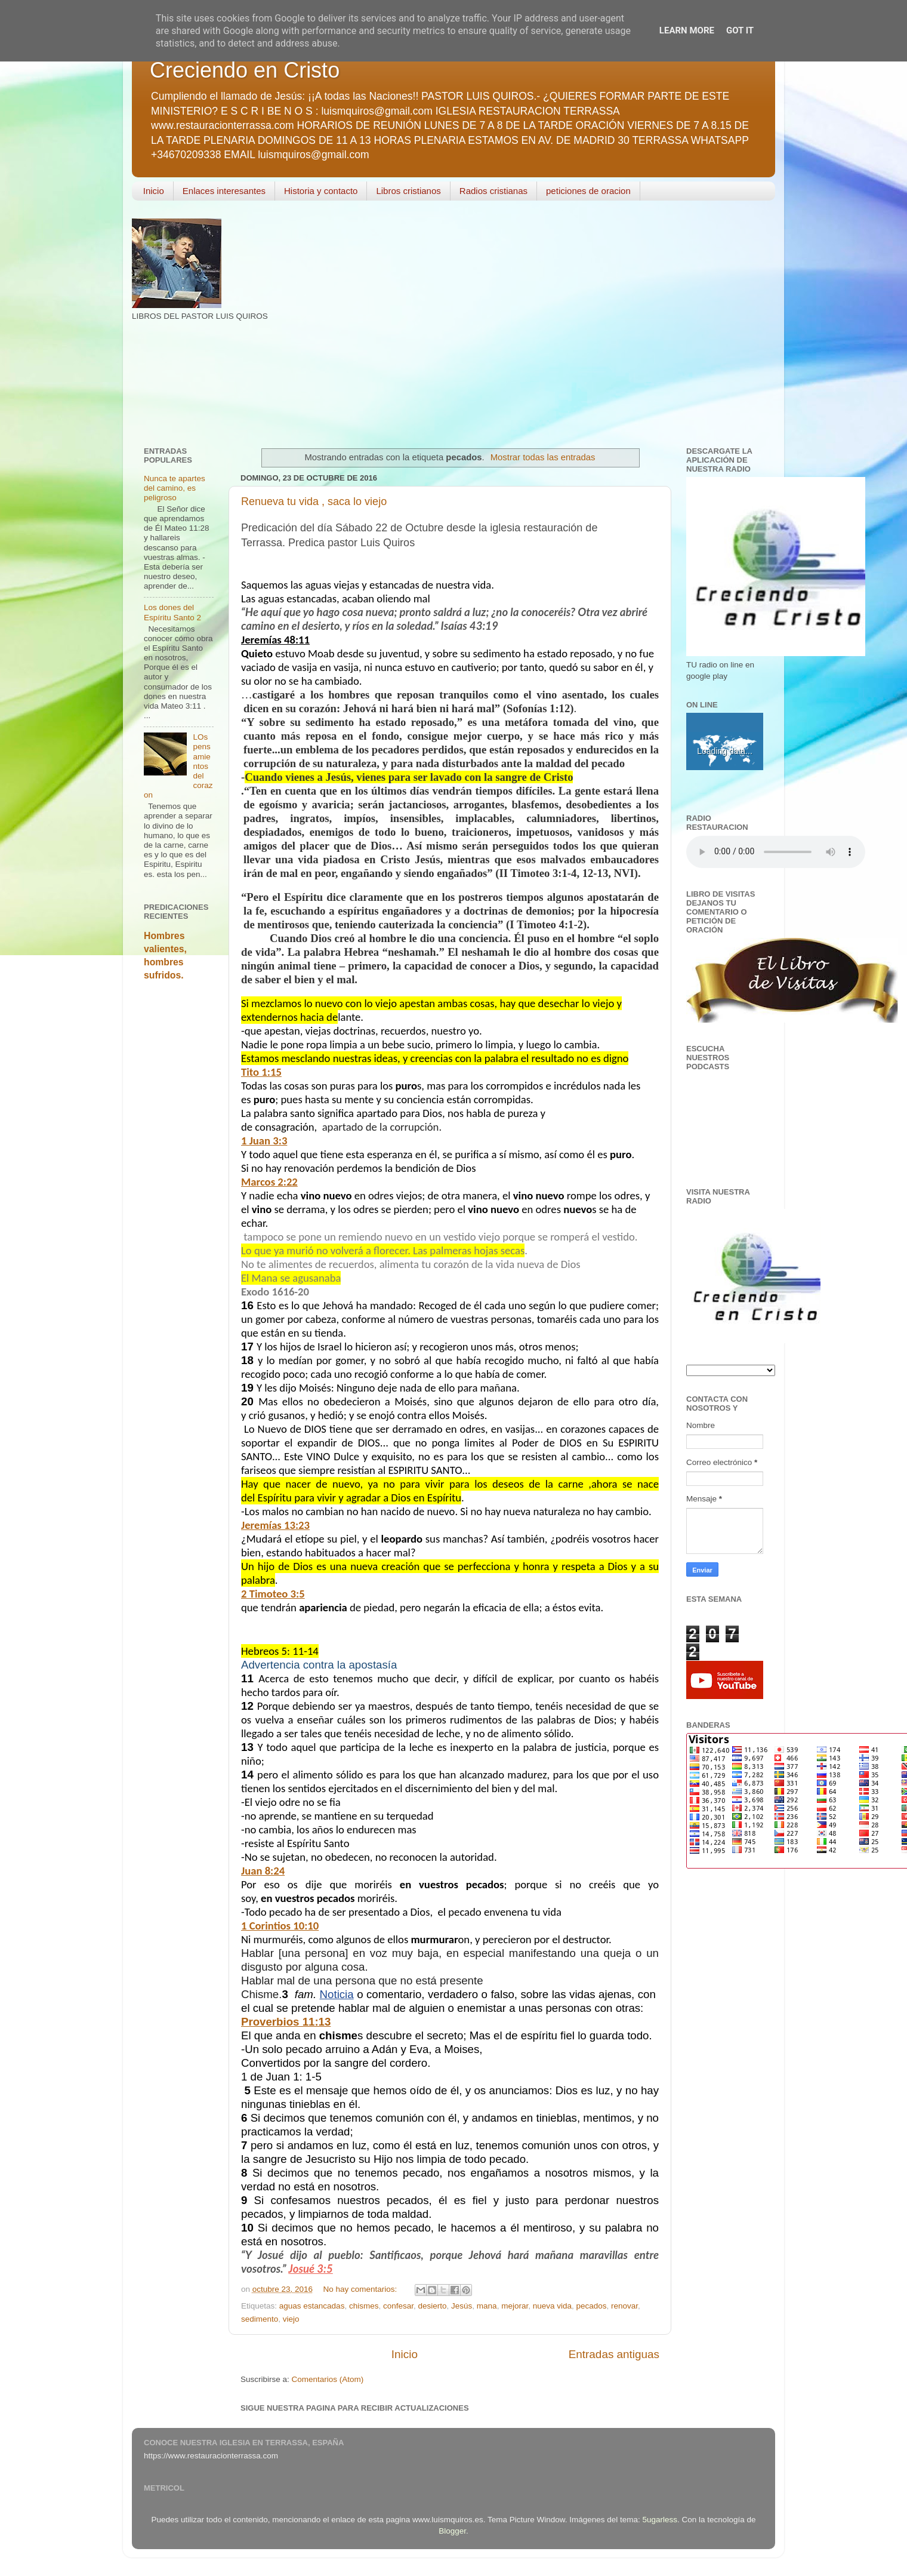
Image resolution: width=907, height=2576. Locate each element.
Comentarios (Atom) (328, 2379)
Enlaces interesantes (224, 191)
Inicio (153, 191)
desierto (432, 2305)
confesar (398, 2305)
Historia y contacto (320, 191)
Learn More (686, 30)
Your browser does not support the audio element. (775, 852)
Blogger (452, 2530)
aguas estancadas (312, 2305)
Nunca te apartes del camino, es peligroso (174, 488)
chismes (364, 2305)
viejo (291, 2319)
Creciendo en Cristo (245, 70)
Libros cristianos (408, 191)
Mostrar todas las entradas (543, 457)
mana (487, 2305)
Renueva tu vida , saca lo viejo (314, 501)
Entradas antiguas (614, 2354)
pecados (591, 2305)
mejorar (514, 2305)
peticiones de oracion (588, 191)
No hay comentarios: (361, 2289)
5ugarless (660, 2519)
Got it (740, 30)
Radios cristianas (493, 191)
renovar (624, 2305)
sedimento (259, 2319)
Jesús (461, 2305)
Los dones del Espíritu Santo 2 (172, 612)
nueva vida (552, 2305)
